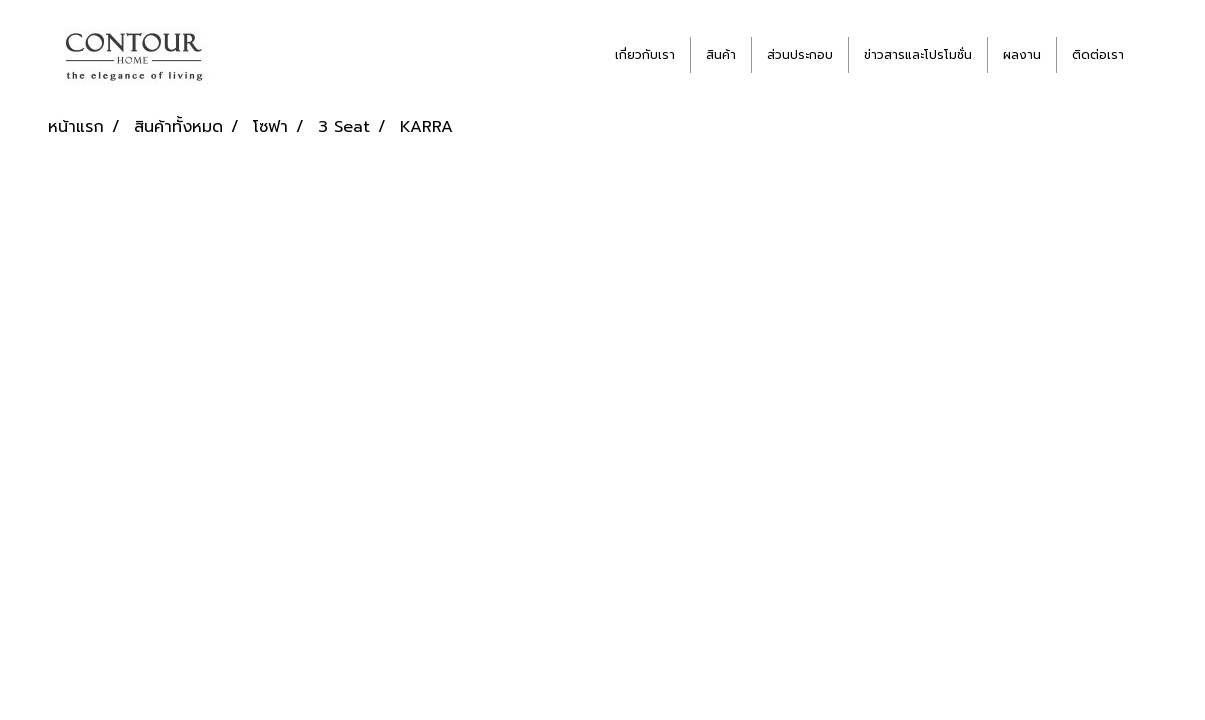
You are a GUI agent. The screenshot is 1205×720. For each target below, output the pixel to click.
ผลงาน (1022, 55)
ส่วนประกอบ (800, 55)
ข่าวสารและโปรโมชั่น (918, 55)
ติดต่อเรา (1098, 55)
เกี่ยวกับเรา (645, 55)
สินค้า (721, 55)
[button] (1157, 55)
